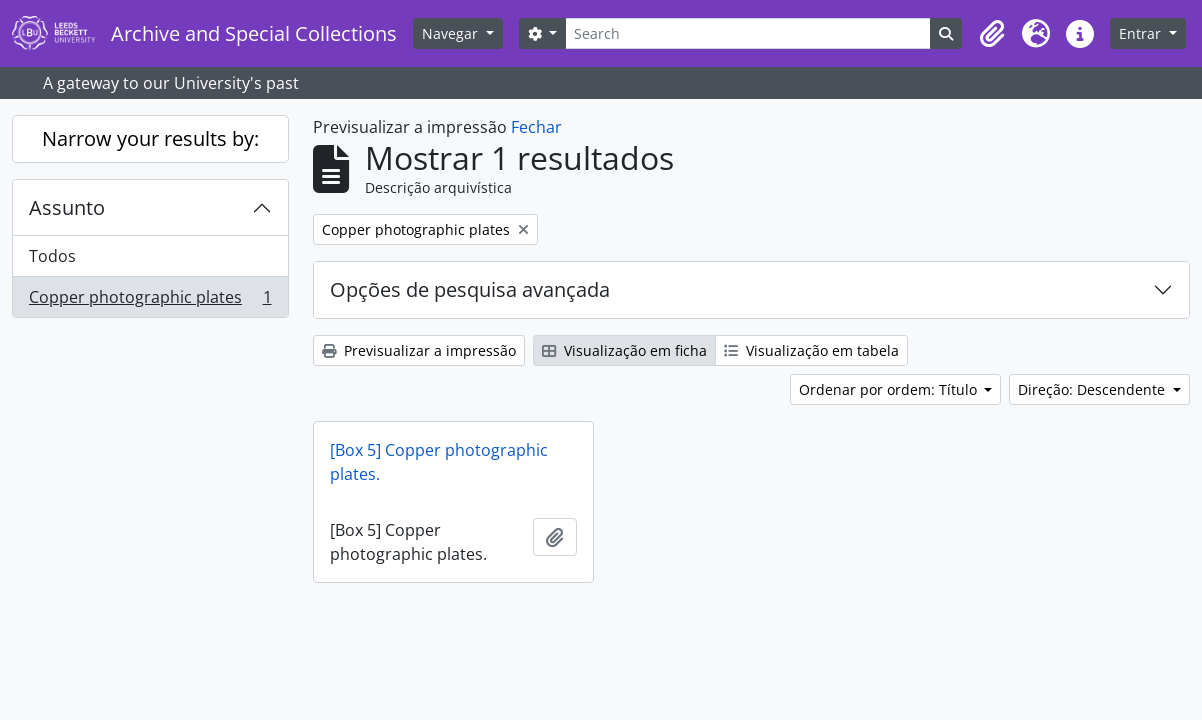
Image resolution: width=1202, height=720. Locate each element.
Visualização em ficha (624, 350)
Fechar (536, 127)
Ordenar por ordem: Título (890, 389)
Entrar (1142, 33)
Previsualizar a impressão (419, 350)
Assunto (67, 207)
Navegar (452, 33)
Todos (52, 256)
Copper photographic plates (150, 301)
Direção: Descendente (1093, 389)
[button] (992, 34)
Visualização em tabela (811, 350)
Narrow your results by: (150, 138)
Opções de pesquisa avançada (470, 289)
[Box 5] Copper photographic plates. (439, 462)
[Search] (748, 33)
